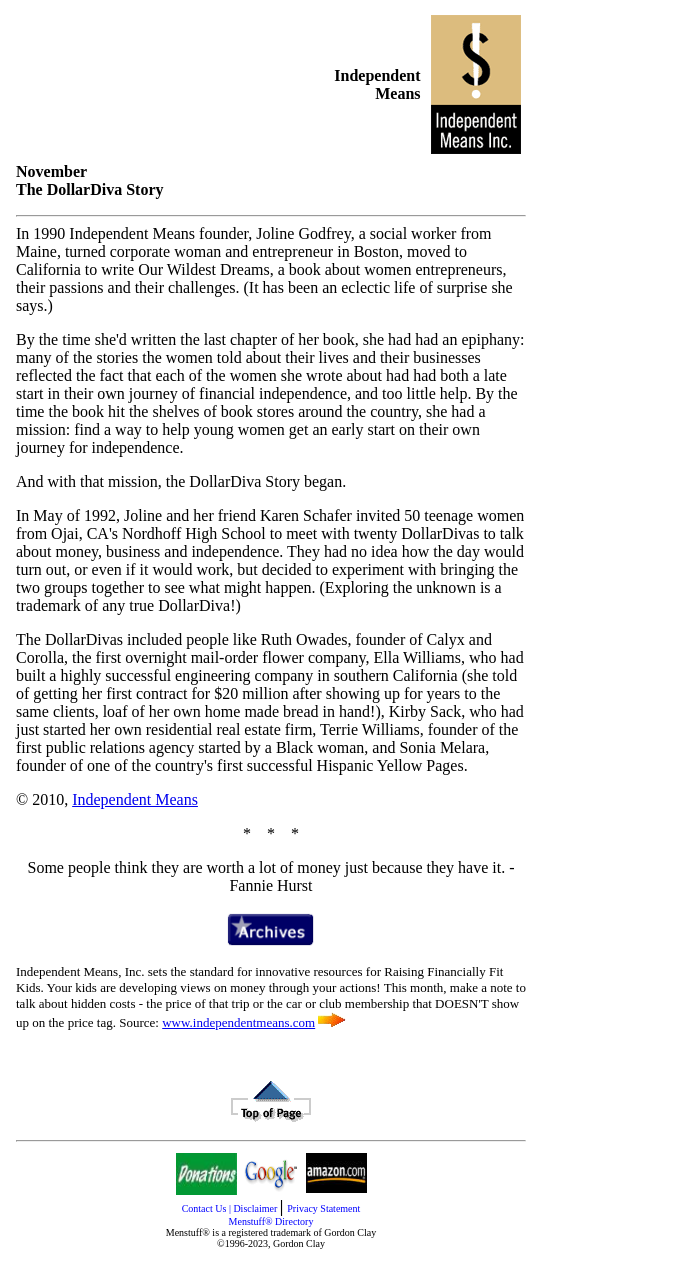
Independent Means (135, 799)
